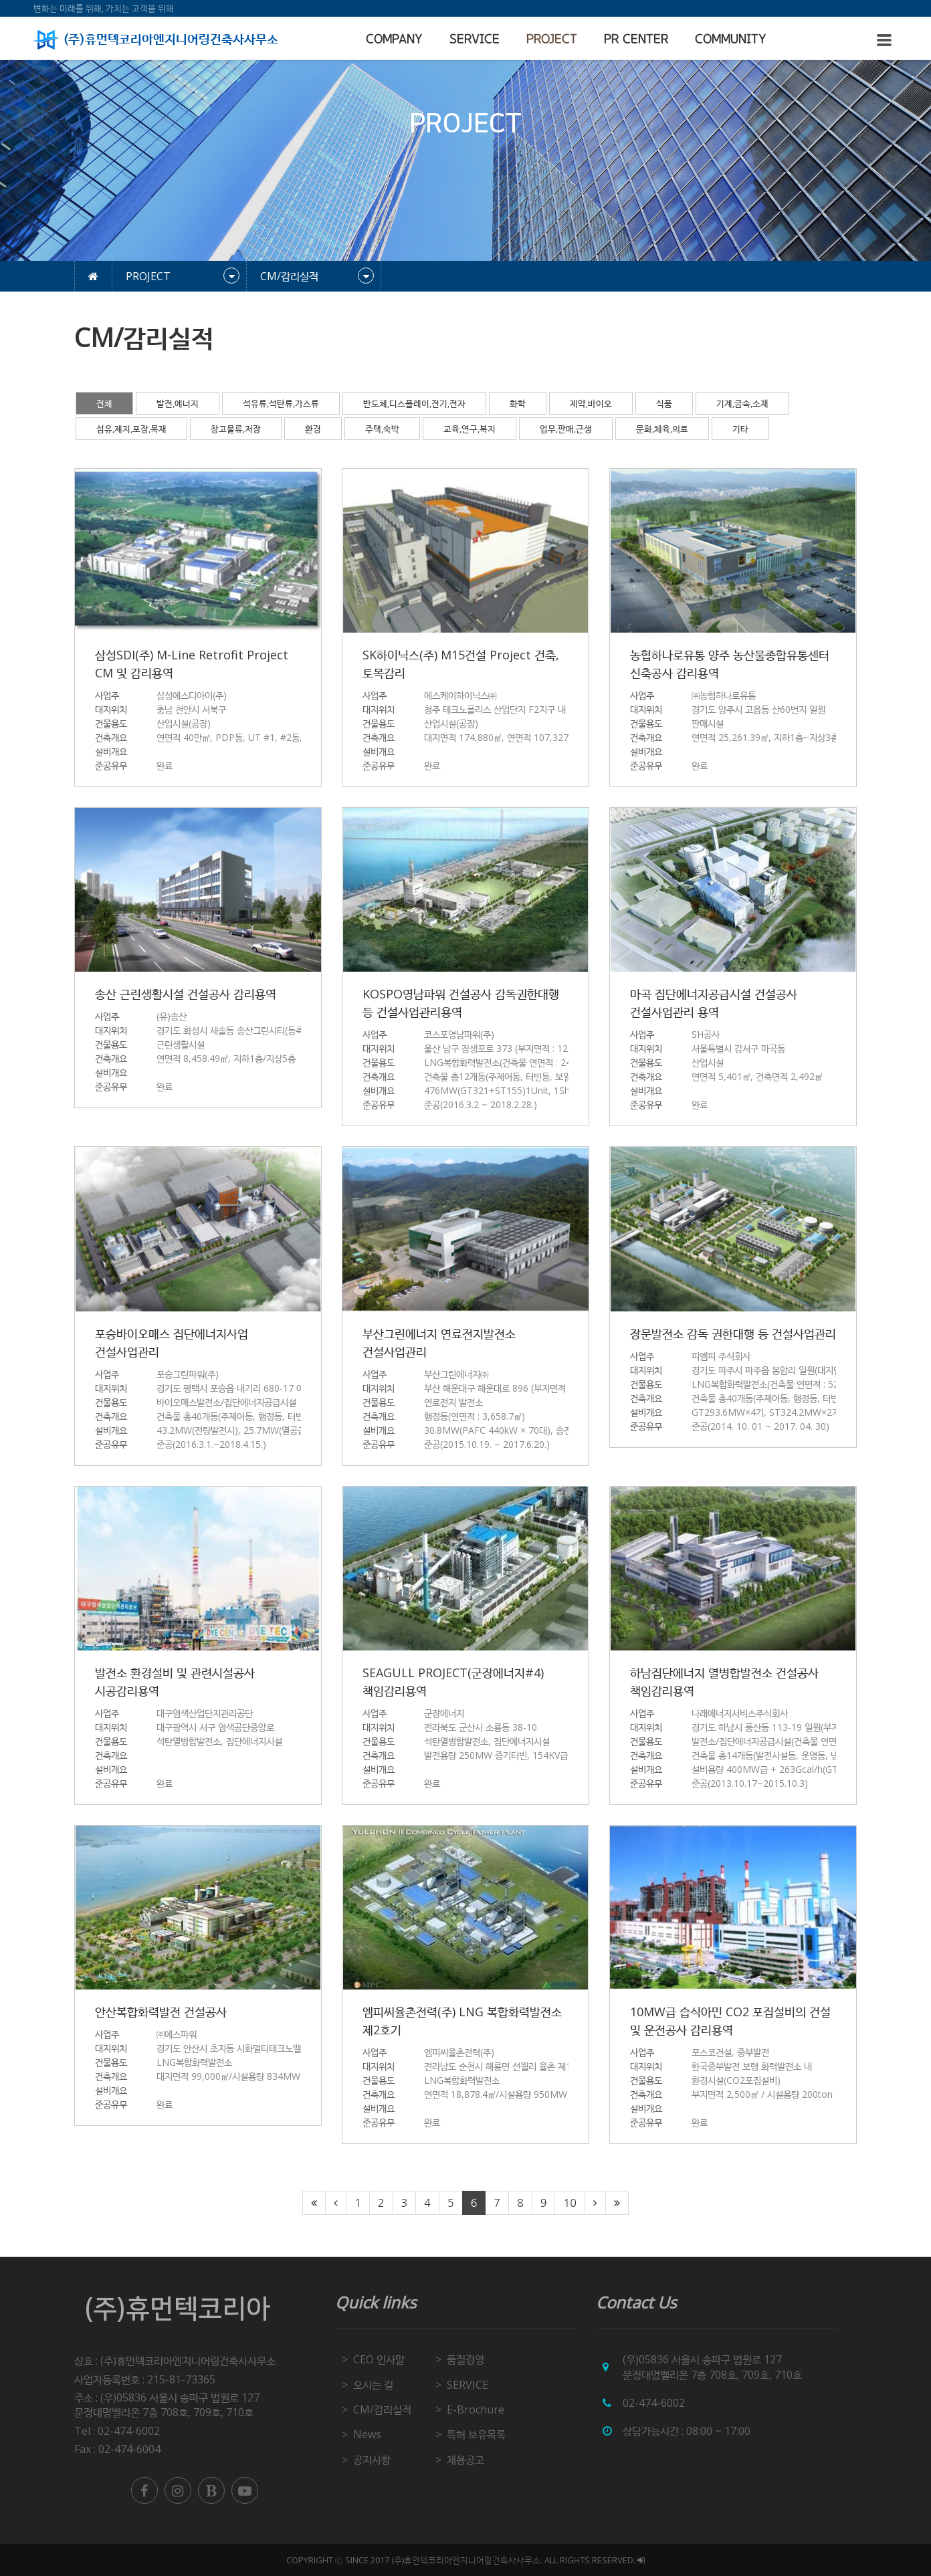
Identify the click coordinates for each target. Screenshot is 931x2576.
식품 (664, 403)
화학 (518, 403)
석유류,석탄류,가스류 (281, 403)
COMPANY (394, 39)
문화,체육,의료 (662, 429)
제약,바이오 (591, 403)
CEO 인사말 (379, 2359)
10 (569, 2202)
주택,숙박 (382, 429)
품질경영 (465, 2359)
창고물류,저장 (236, 429)
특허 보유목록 (476, 2434)
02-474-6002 (654, 2402)
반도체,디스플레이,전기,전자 (414, 403)
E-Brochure (475, 2409)
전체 (104, 403)
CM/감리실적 (382, 2409)
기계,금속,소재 (742, 403)
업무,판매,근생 (566, 429)
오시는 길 (373, 2384)
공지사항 (372, 2459)
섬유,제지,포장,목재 (131, 429)
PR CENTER (636, 39)
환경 (313, 429)
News (367, 2434)
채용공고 (465, 2459)
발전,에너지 (178, 403)
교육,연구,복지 (469, 429)
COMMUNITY (730, 39)
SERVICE (474, 39)
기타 (740, 429)
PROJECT (551, 39)
